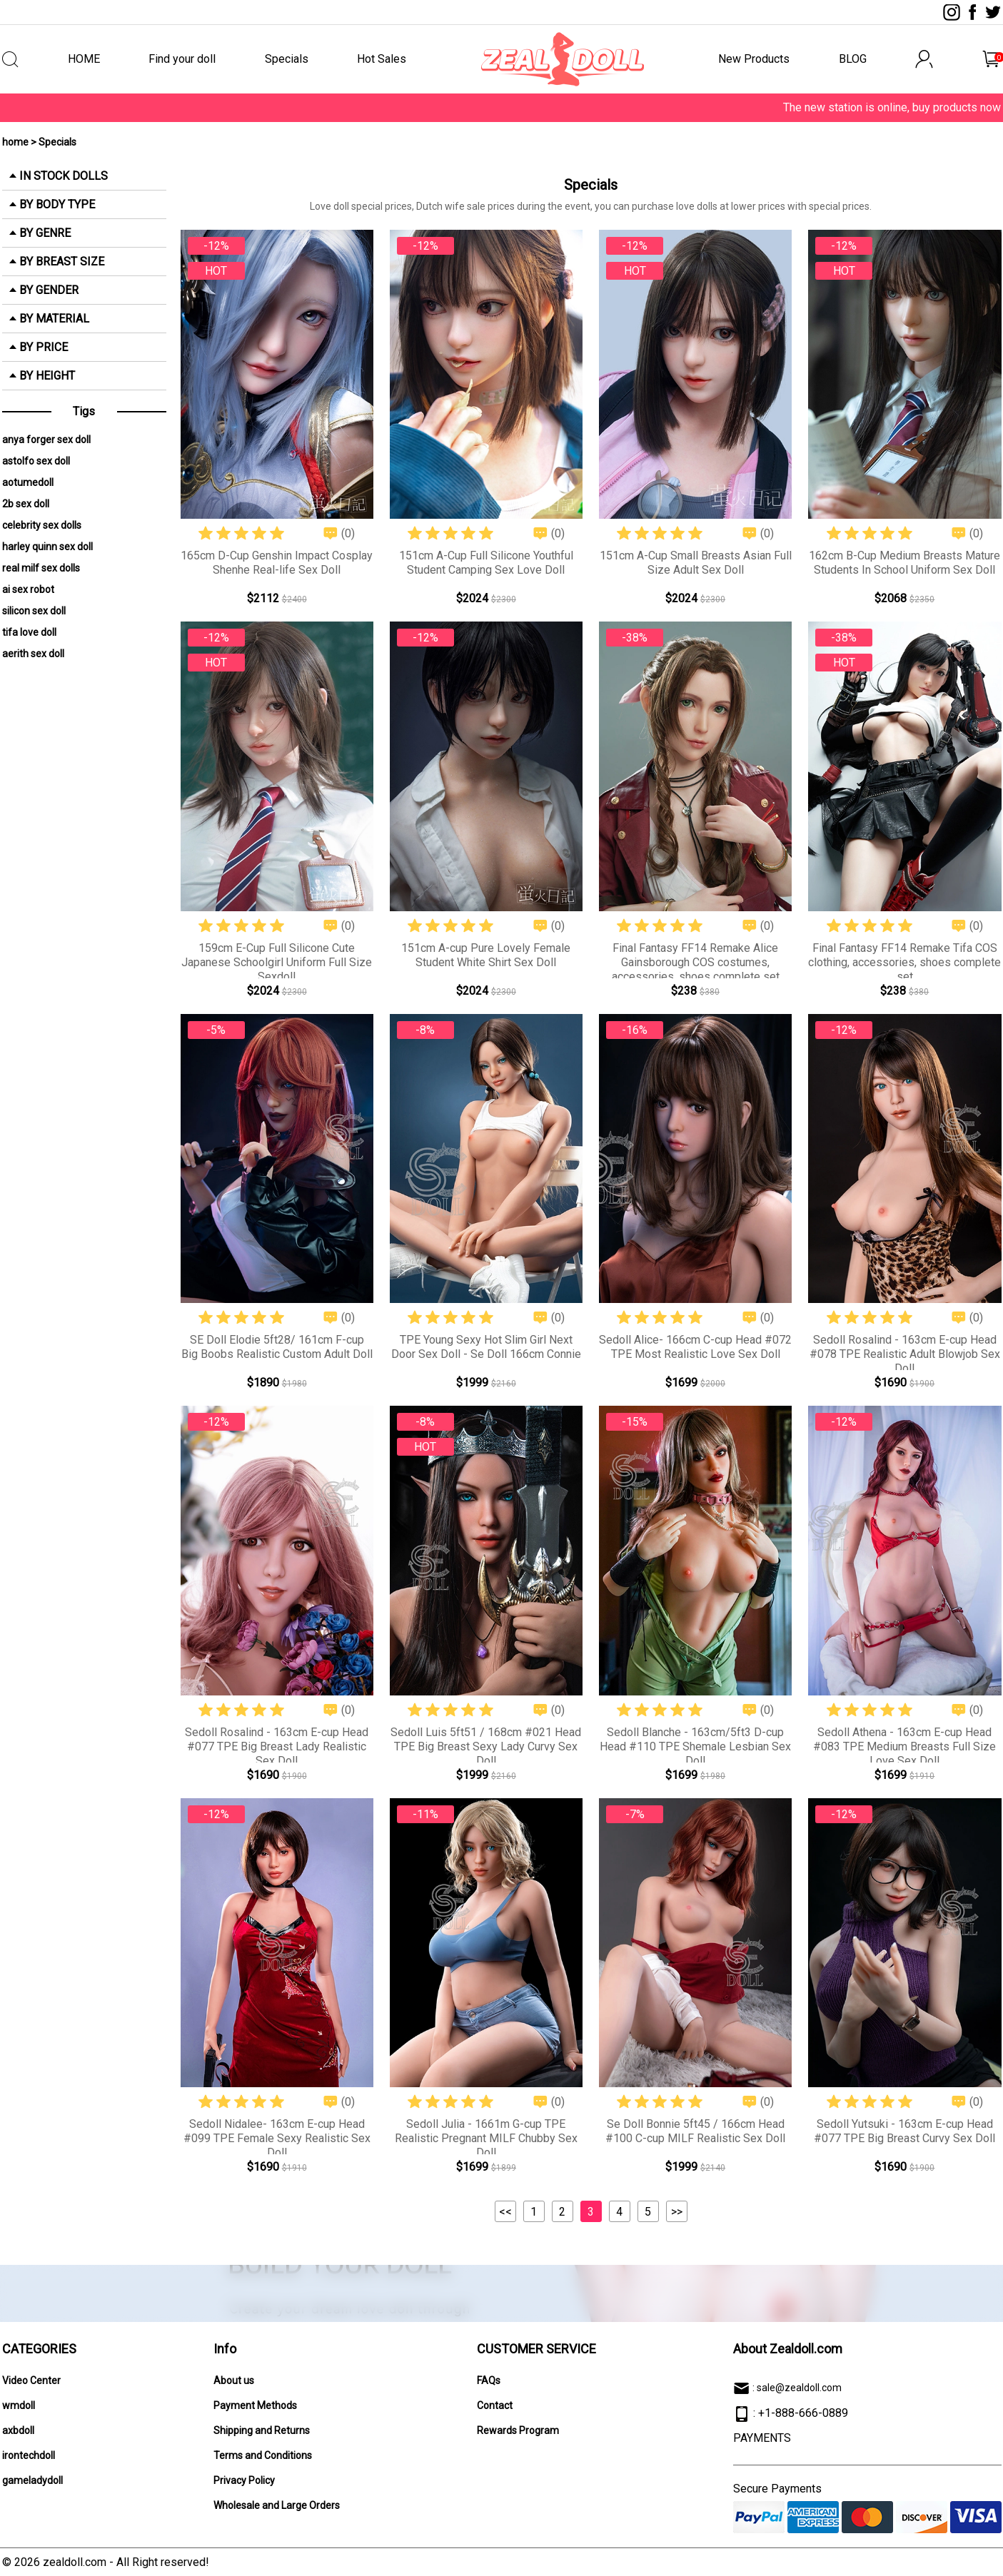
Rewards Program (518, 2430)
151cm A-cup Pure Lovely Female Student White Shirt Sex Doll (485, 955)
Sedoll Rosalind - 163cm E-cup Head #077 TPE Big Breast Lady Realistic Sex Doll (276, 1746)
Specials (286, 59)
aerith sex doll (33, 653)
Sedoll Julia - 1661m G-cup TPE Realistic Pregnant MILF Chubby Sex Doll (486, 2138)
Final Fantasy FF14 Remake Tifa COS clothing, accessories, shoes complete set (904, 962)
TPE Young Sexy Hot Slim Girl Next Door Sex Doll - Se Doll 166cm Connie (486, 1347)
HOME (84, 59)
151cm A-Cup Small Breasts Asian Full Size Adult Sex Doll (696, 563)
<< (505, 2211)
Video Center (31, 2380)
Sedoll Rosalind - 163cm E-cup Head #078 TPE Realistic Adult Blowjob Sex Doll (905, 1354)
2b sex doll (25, 503)
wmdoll (18, 2405)
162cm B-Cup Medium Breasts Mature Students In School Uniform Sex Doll (904, 563)
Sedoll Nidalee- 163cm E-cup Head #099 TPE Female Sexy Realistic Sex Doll (277, 2138)
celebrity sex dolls (41, 525)
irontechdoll (28, 2455)
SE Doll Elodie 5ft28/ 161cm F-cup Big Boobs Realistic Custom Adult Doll (277, 1347)
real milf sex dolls (41, 568)
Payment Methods (255, 2405)
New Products (754, 59)
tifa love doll (29, 632)
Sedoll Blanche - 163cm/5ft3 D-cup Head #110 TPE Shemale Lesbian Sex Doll (695, 1746)
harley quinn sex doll (47, 546)
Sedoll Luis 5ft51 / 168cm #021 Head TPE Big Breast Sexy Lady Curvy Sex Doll (485, 1746)
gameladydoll (32, 2480)
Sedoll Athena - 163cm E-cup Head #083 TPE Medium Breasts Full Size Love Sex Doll (904, 1746)
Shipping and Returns (261, 2430)
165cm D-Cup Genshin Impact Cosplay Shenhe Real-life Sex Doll (277, 563)
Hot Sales (381, 59)
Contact (495, 2405)
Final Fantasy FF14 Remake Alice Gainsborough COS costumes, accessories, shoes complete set (696, 962)
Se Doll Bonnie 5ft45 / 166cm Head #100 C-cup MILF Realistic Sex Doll (695, 2131)
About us (233, 2380)
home (15, 142)
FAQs (488, 2380)
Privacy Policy (244, 2480)
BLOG (853, 59)
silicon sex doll (34, 611)
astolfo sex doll (36, 461)
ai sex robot (28, 589)
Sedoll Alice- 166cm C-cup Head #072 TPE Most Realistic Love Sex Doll (695, 1347)
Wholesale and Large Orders (276, 2505)
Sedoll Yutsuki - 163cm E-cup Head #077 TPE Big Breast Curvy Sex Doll (904, 2131)
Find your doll (182, 59)
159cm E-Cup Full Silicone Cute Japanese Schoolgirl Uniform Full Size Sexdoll (276, 962)
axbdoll (18, 2430)
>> (676, 2211)
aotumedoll (28, 482)
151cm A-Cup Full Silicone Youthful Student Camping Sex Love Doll (486, 563)
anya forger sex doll (46, 439)
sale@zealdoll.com (799, 2387)
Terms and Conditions (262, 2455)
